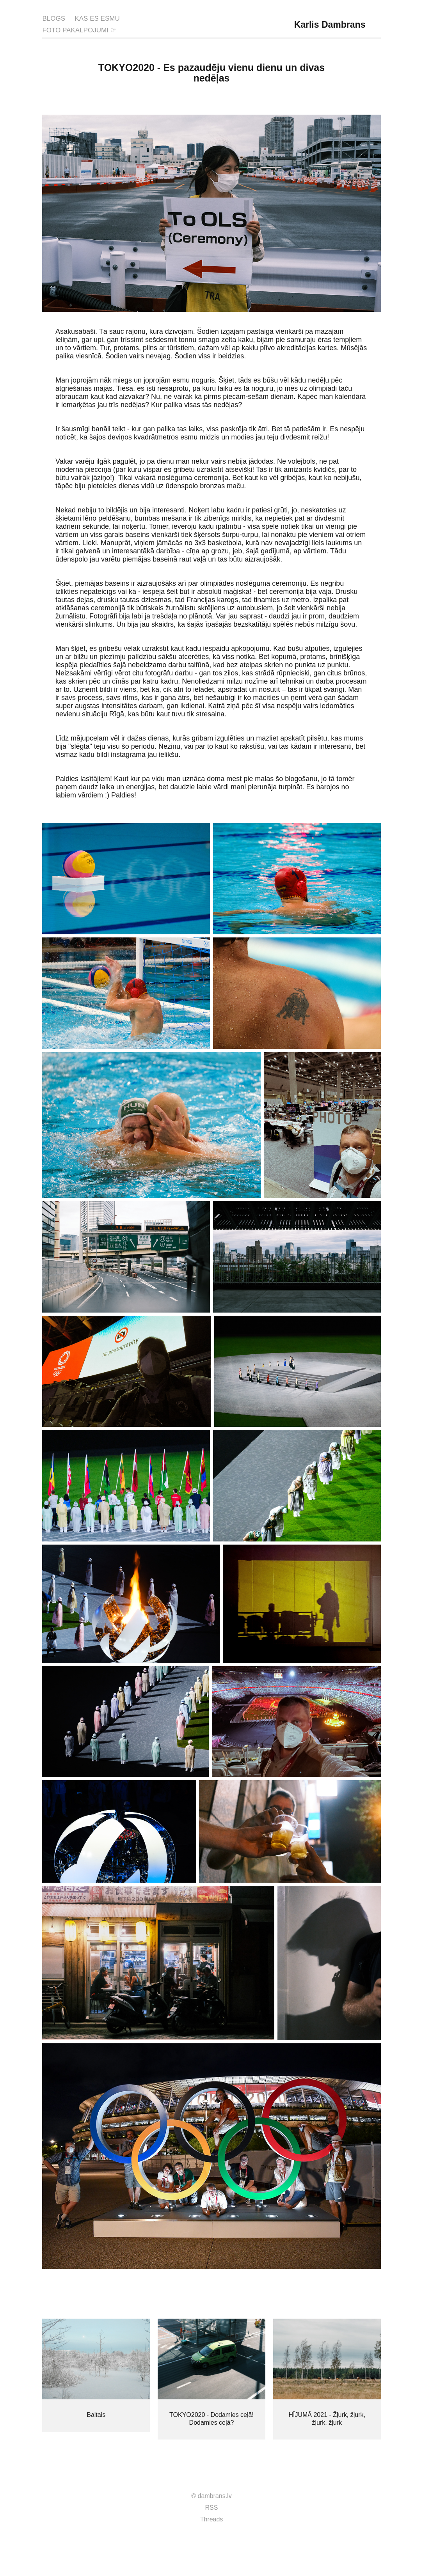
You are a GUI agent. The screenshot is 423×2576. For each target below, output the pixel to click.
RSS (211, 2507)
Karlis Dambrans (330, 24)
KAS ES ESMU (97, 18)
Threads (211, 2519)
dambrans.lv (215, 2496)
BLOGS (53, 18)
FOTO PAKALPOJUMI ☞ (79, 30)
